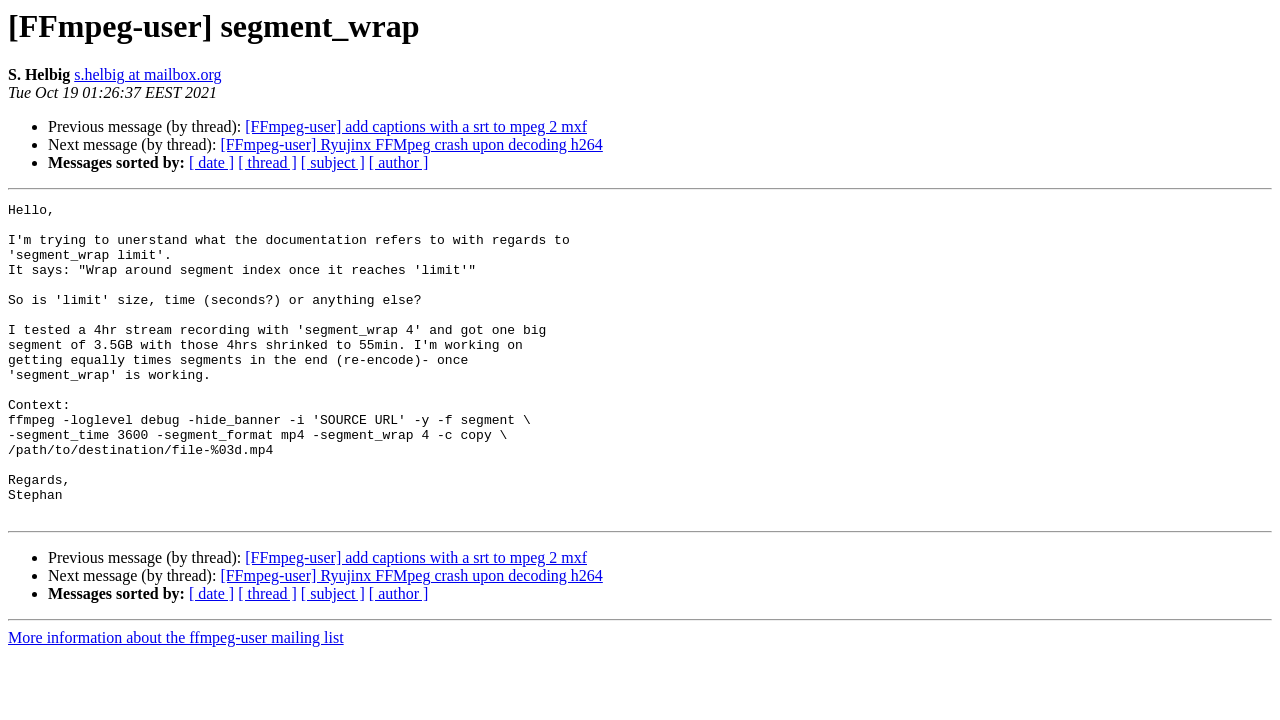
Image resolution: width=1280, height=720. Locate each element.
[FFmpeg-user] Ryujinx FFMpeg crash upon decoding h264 (411, 144)
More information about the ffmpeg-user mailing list (176, 700)
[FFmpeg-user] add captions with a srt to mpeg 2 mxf (416, 126)
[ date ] (211, 162)
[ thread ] (267, 162)
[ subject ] (333, 162)
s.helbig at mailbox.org (147, 74)
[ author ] (399, 162)
